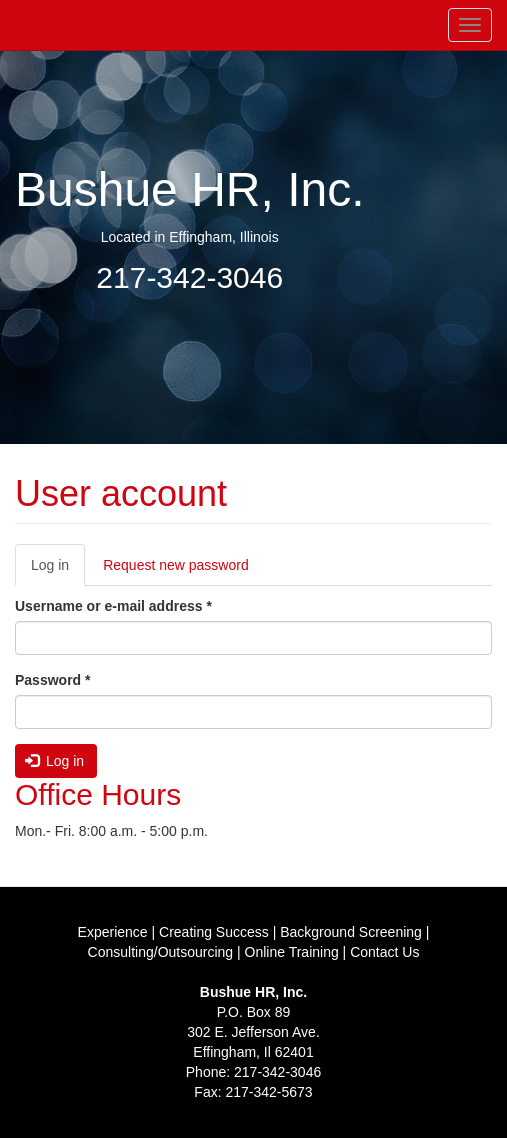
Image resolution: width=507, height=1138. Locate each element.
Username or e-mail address (113, 606)
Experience (113, 932)
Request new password (176, 565)
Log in (58, 570)
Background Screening (351, 932)
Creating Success (214, 932)
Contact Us (384, 952)
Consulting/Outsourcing (161, 952)
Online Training (292, 952)
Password (52, 680)
